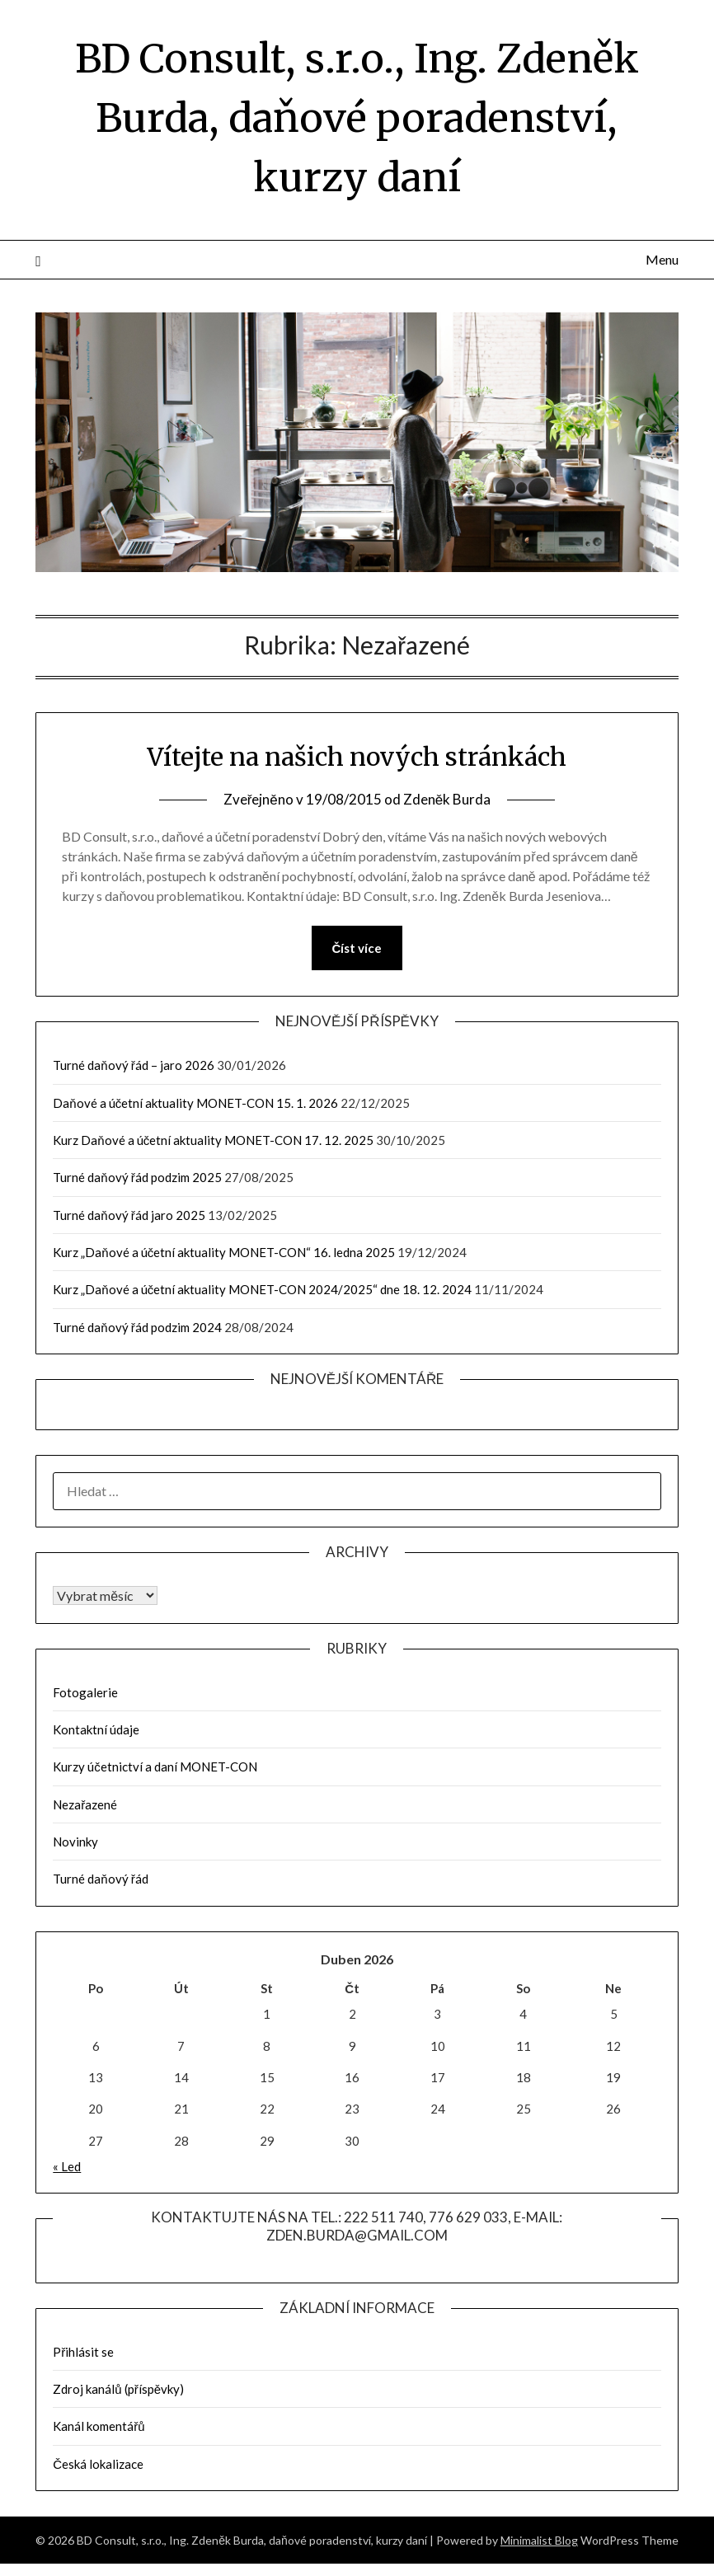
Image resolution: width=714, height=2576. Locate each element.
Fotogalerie (85, 1692)
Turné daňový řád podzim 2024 (137, 1327)
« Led (67, 2166)
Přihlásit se (83, 2351)
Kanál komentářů (98, 2426)
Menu (662, 259)
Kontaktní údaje (96, 1729)
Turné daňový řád (100, 1878)
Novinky (75, 1841)
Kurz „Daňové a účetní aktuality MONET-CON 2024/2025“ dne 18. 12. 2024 (262, 1289)
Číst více (357, 948)
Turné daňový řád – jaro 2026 (133, 1065)
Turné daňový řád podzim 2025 (137, 1177)
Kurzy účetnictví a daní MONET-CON (155, 1766)
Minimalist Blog (539, 2540)
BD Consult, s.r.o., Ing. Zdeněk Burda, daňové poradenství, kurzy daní (357, 118)
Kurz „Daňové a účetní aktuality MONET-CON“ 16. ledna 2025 (224, 1252)
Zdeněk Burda (447, 799)
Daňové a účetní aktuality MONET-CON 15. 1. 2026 (195, 1103)
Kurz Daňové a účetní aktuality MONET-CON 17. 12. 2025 (213, 1140)
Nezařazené (85, 1804)
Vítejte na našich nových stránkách (356, 756)
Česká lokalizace (98, 2463)
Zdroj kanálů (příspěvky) (118, 2388)
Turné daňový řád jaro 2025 (128, 1215)
